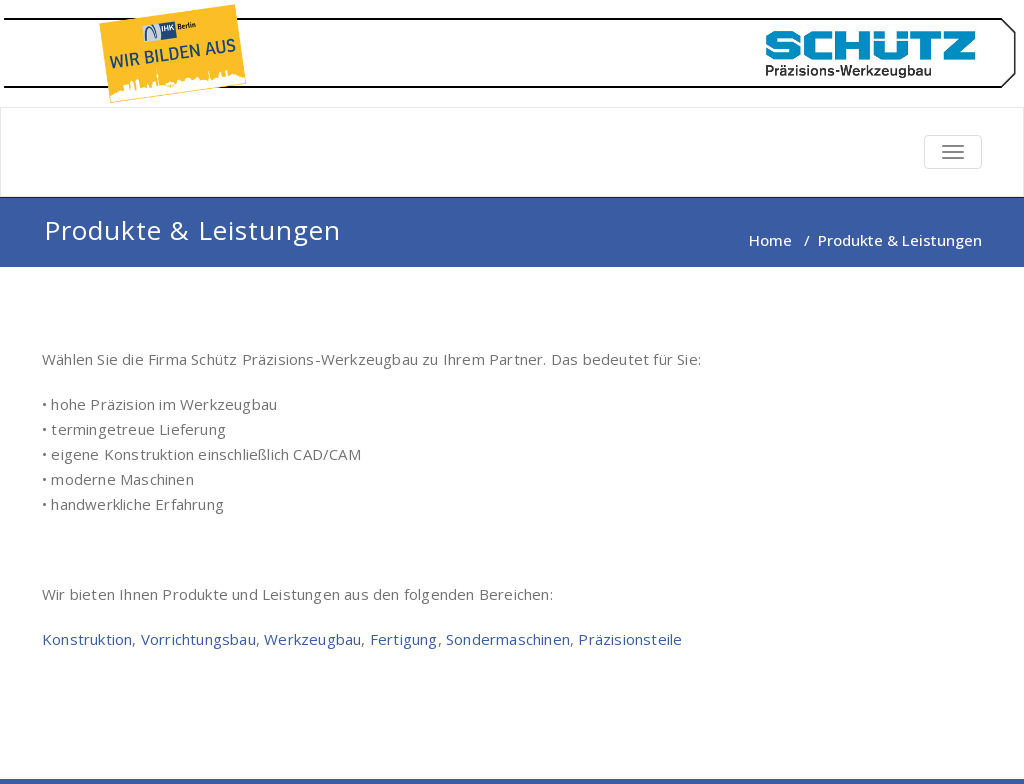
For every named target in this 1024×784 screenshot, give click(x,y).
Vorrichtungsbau (198, 639)
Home (770, 240)
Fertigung (404, 639)
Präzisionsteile (630, 639)
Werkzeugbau (312, 639)
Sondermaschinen (508, 639)
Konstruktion (87, 639)
